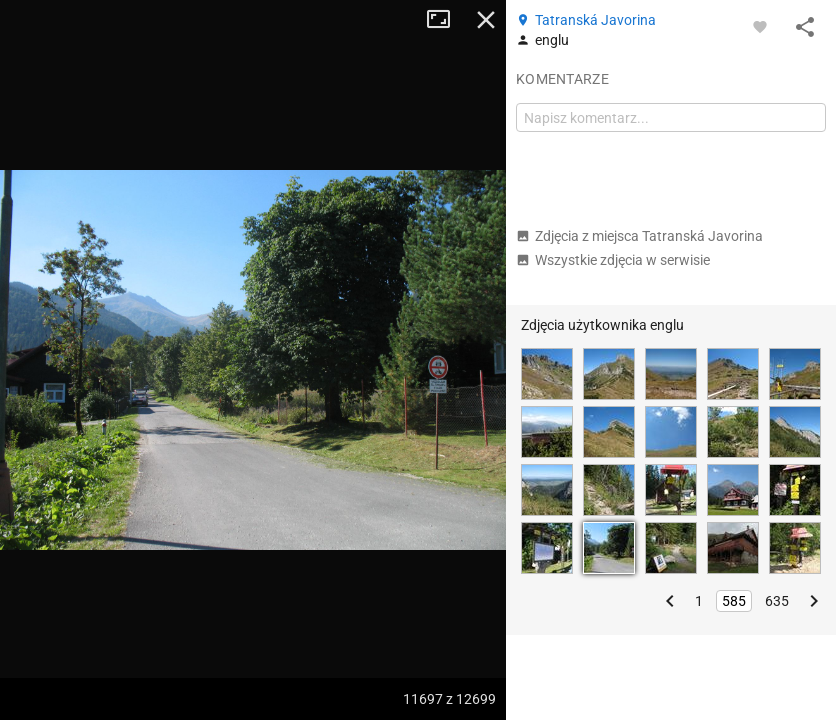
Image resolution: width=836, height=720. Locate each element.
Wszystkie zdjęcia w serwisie (613, 260)
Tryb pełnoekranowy (446, 20)
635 (777, 601)
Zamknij (486, 20)
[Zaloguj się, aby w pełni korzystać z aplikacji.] (760, 26)
